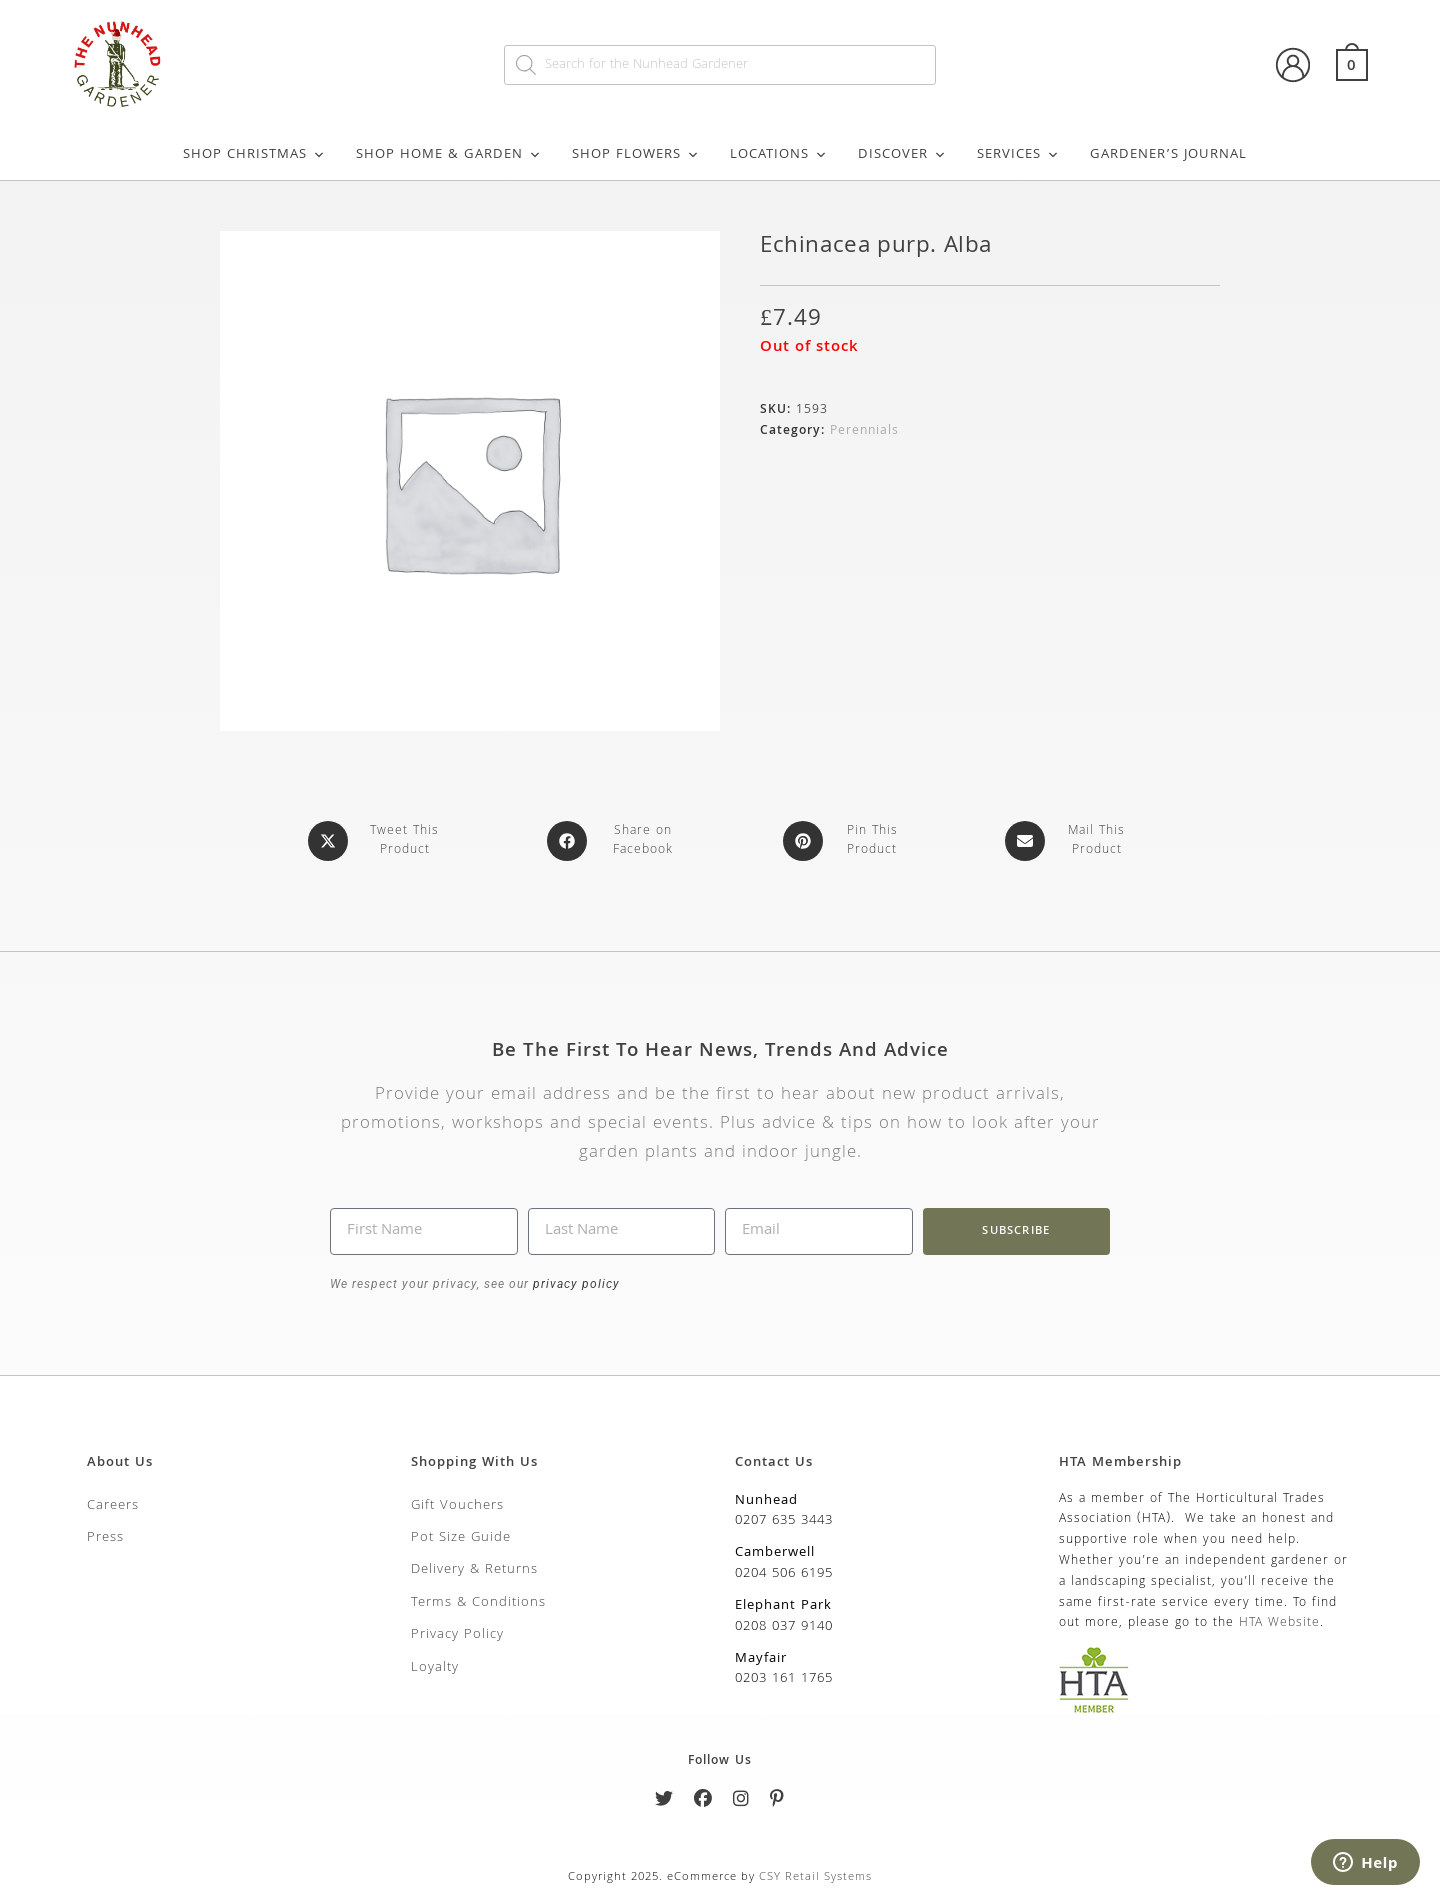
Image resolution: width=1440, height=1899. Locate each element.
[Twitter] (664, 1802)
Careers (113, 1506)
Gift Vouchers (457, 1506)
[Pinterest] (777, 1802)
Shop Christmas (254, 155)
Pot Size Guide (461, 1538)
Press (105, 1538)
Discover (902, 155)
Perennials (864, 431)
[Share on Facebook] (616, 841)
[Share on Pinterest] (845, 841)
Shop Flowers (636, 155)
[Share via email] (1069, 841)
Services (1018, 155)
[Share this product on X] (377, 841)
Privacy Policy (457, 1635)
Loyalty (435, 1668)
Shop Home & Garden (449, 155)
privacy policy (574, 1284)
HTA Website (1279, 1623)
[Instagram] (741, 1802)
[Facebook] (703, 1802)
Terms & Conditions (478, 1603)
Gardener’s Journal (1168, 155)
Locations (779, 155)
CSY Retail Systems (815, 1877)
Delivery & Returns (474, 1570)
